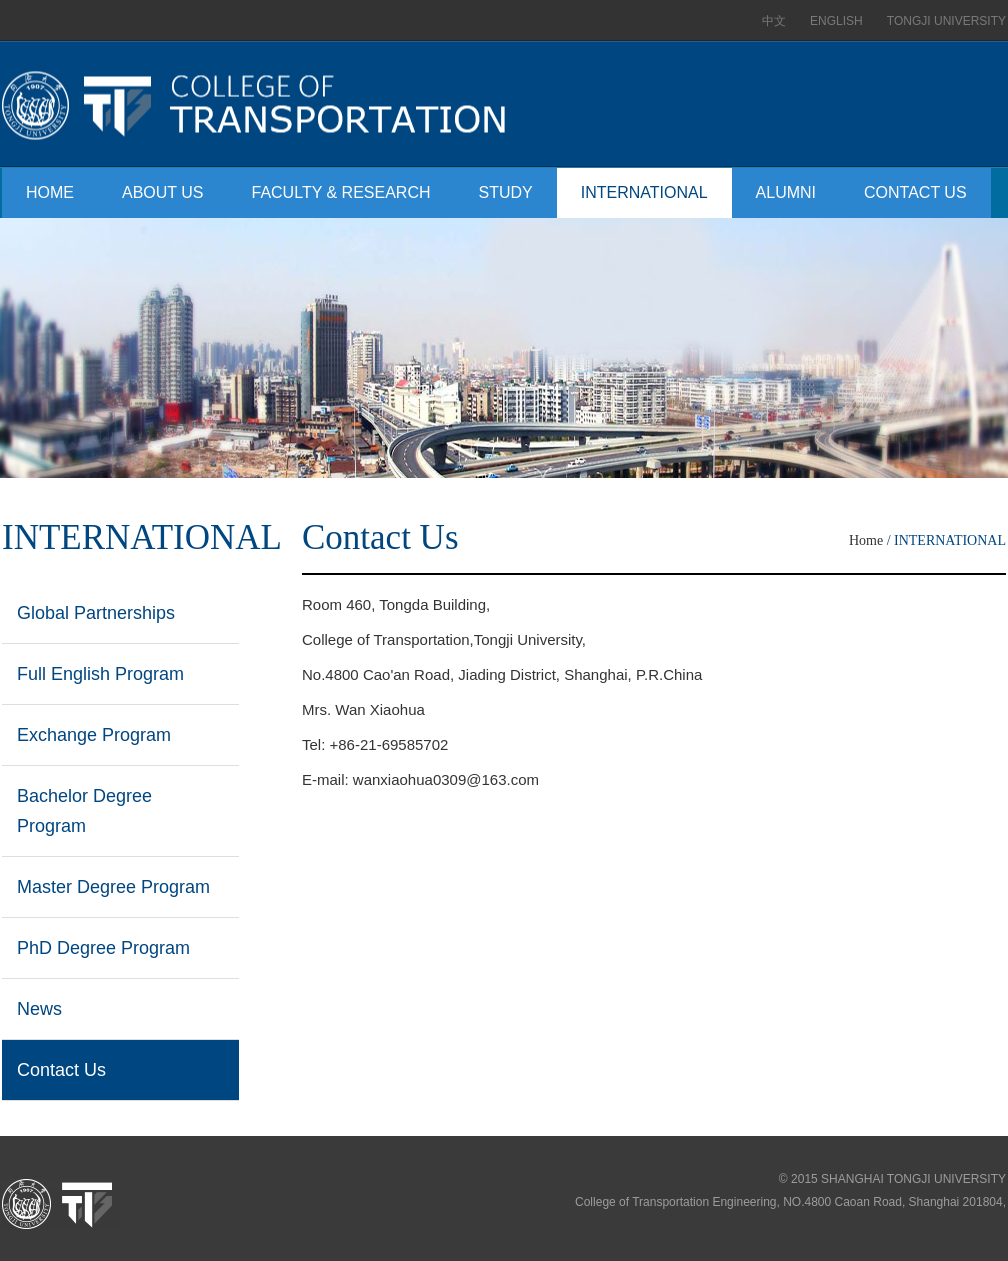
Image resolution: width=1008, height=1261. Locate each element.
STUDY (506, 192)
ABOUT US (163, 192)
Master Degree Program (113, 887)
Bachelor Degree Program (84, 811)
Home (866, 540)
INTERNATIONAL (644, 192)
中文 (774, 21)
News (39, 1009)
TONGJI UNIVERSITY (946, 21)
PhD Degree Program (103, 948)
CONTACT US (915, 192)
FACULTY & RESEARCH (341, 192)
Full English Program (100, 674)
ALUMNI (786, 192)
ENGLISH (836, 21)
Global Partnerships (96, 613)
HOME (50, 192)
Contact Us (61, 1070)
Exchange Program (94, 735)
